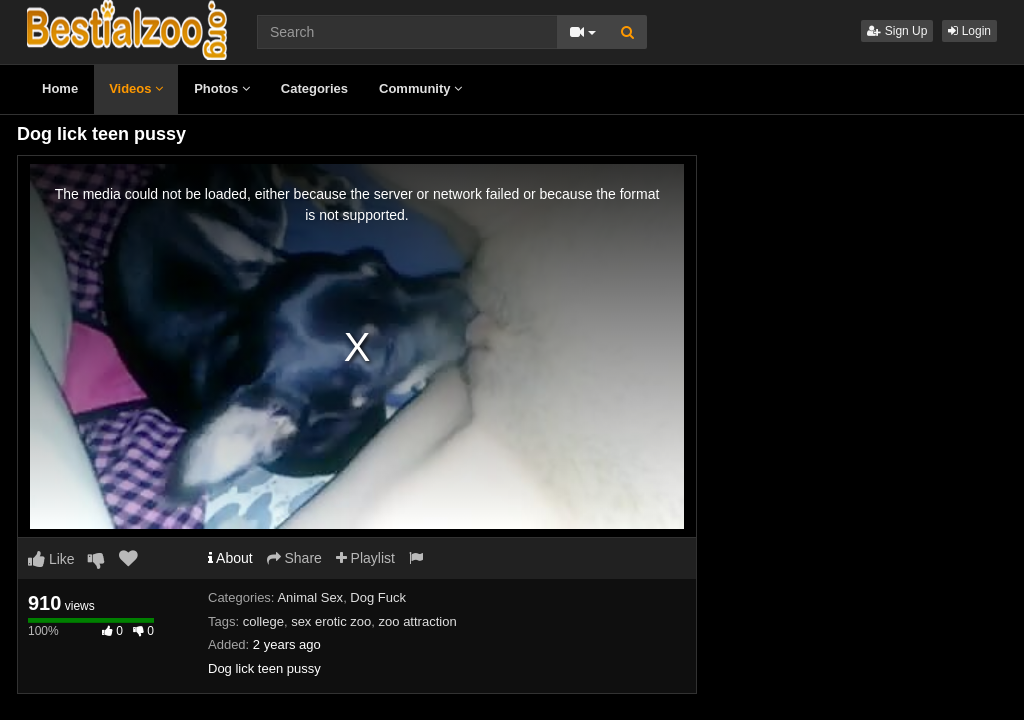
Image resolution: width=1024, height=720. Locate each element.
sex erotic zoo (331, 621)
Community (420, 88)
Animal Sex (310, 597)
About (230, 558)
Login (969, 31)
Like (51, 559)
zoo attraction (418, 621)
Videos (136, 88)
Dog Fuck (378, 597)
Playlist (365, 558)
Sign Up (897, 31)
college (263, 621)
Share (294, 558)
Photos (222, 88)
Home (60, 88)
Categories (314, 88)
